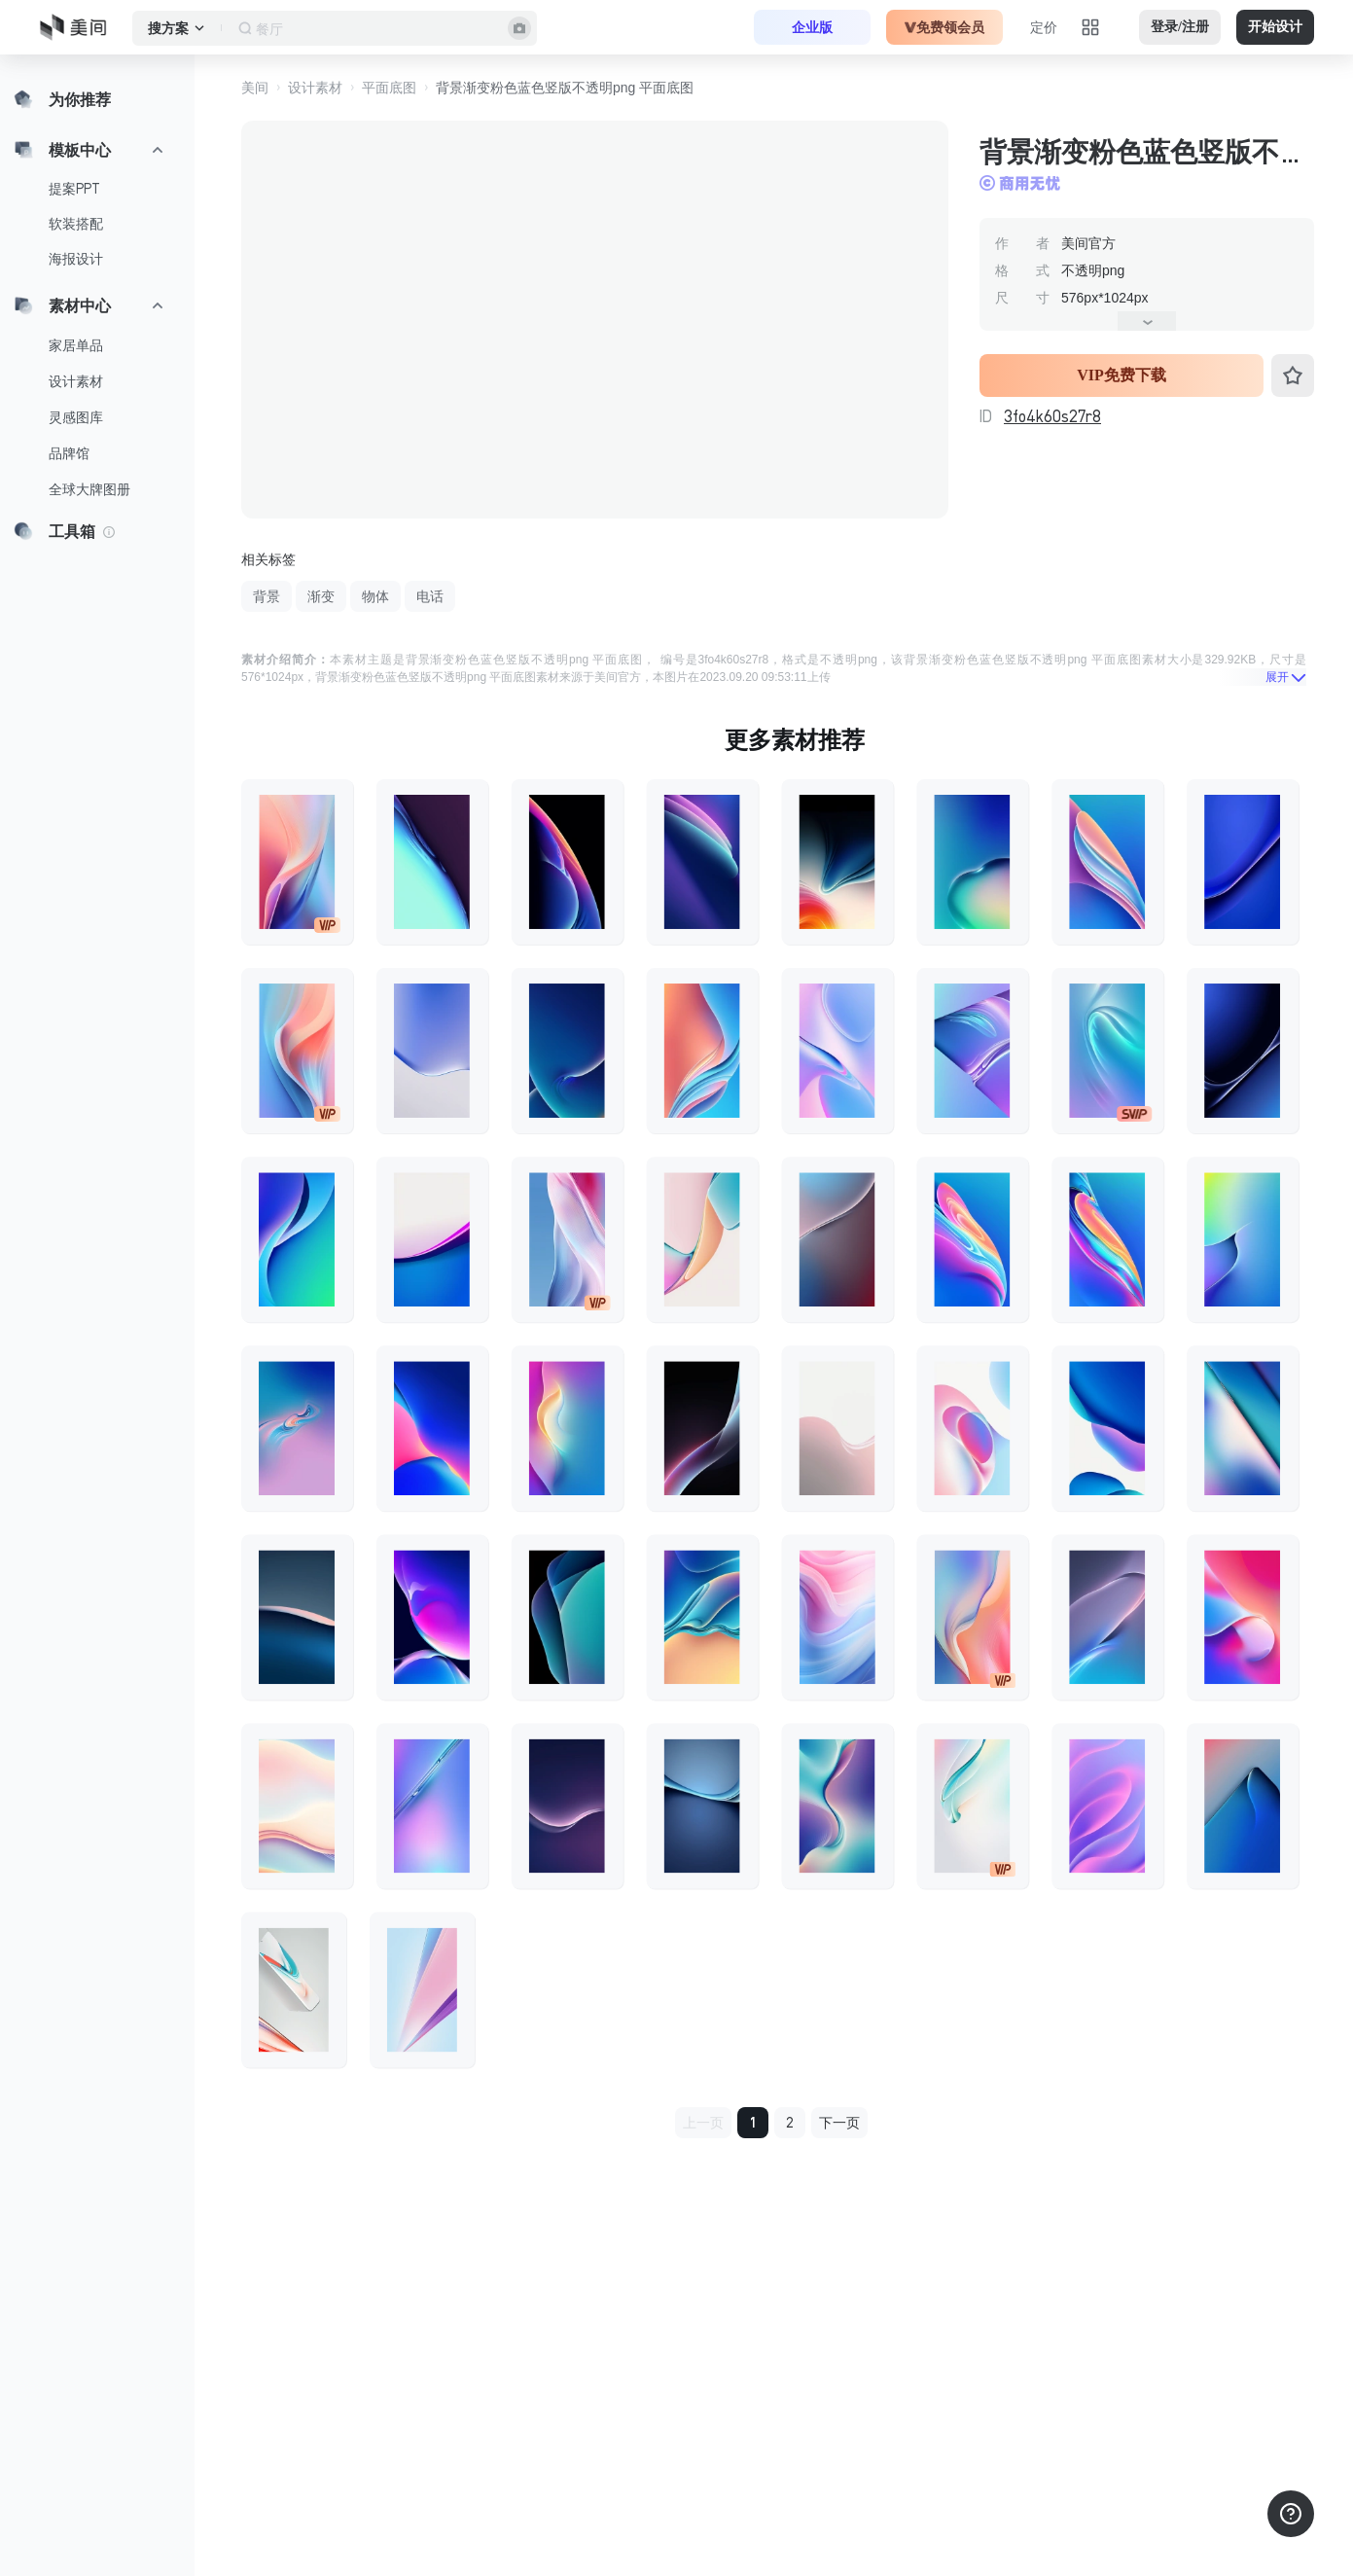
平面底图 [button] (389, 87)
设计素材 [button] (315, 87)
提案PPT (74, 188)
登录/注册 (1180, 26)
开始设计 (1275, 26)
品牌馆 (69, 453)
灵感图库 (76, 417)
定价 (1043, 27)
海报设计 (76, 258)
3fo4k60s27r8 (1052, 416)
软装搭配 (76, 223)
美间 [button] (254, 87)
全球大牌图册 (89, 489)
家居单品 (76, 345)
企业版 (812, 27)
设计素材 (76, 381)
